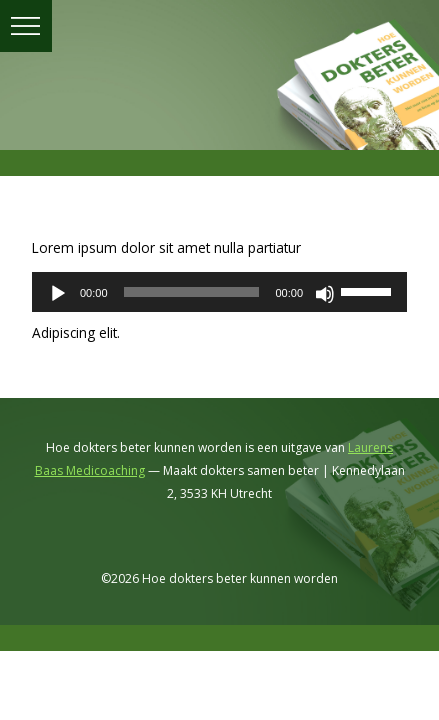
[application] (219, 292)
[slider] (192, 292)
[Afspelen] (58, 298)
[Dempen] (325, 298)
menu (26, 26)
